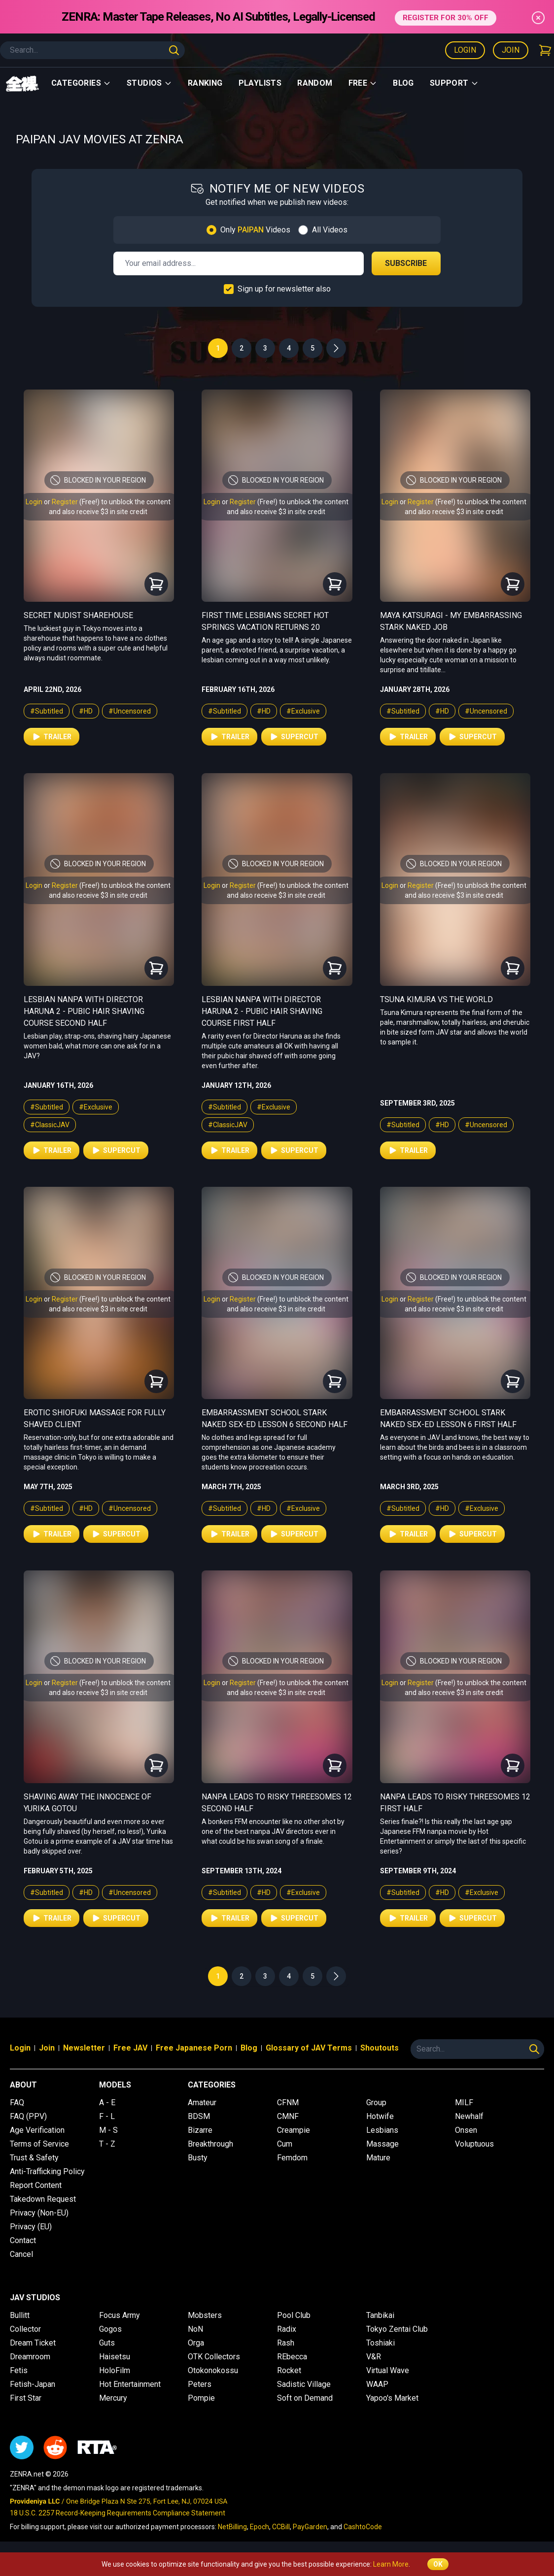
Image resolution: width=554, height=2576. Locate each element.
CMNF (288, 2116)
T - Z (107, 2144)
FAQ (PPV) (28, 2116)
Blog (403, 83)
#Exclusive (303, 711)
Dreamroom (30, 2356)
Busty (198, 2157)
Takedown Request (43, 2199)
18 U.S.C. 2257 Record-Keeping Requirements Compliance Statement (117, 2513)
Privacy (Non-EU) (39, 2212)
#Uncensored (129, 711)
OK (438, 2564)
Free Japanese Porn (194, 2048)
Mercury (113, 2398)
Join (510, 50)
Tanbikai (380, 2315)
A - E (107, 2102)
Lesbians (382, 2130)
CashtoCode (363, 2527)
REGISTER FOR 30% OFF (445, 16)
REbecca (292, 2356)
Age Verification (37, 2130)
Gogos (110, 2329)
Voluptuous (474, 2144)
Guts (107, 2343)
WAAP (377, 2384)
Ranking (205, 83)
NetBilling (232, 2527)
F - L (107, 2116)
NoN (195, 2329)
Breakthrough (210, 2144)
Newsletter (84, 2048)
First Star (25, 2398)
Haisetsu (114, 2356)
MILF (464, 2102)
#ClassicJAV (49, 1125)
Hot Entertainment (130, 2384)
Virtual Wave (387, 2370)
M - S (108, 2130)
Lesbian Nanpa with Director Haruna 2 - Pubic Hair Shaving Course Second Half (84, 1011)
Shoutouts (379, 2048)
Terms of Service (39, 2144)
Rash (285, 2343)
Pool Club (294, 2315)
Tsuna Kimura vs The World (436, 999)
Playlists (260, 83)
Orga (196, 2343)
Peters (199, 2384)
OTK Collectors (214, 2356)
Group (376, 2102)
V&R (373, 2356)
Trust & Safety (34, 2157)
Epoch (259, 2527)
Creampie (293, 2130)
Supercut (293, 737)
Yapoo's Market (392, 2398)
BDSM (199, 2116)
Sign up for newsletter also (284, 288)
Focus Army (119, 2315)
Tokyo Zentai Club (397, 2329)
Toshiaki (380, 2343)
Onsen (466, 2130)
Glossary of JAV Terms (309, 2048)
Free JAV (130, 2048)
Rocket (289, 2370)
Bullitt (20, 2315)
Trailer (51, 737)
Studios (149, 83)
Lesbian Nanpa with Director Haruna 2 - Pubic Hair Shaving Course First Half (262, 1011)
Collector (25, 2329)
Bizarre (200, 2130)
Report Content (36, 2185)
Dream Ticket (33, 2343)
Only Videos (255, 229)
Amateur (202, 2102)
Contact (23, 2240)
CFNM (288, 2102)
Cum (284, 2144)
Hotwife (380, 2116)
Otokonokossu (213, 2370)
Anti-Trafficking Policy (47, 2171)
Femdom (292, 2157)
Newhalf (469, 2116)
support (454, 83)
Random (314, 83)
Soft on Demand (305, 2398)
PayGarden (310, 2527)
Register (65, 502)
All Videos (329, 229)
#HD (86, 711)
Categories (81, 83)
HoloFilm (114, 2370)
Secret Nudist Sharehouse (78, 615)
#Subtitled (46, 711)
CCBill (281, 2527)
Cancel (21, 2254)
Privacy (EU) (31, 2226)
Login (465, 50)
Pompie (201, 2398)
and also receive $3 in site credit (98, 512)
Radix (286, 2329)
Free (363, 83)
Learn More (391, 2564)
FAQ (17, 2102)
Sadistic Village (304, 2384)
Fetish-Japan (32, 2384)
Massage (382, 2144)
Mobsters (205, 2315)
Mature (378, 2157)
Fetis (19, 2370)
